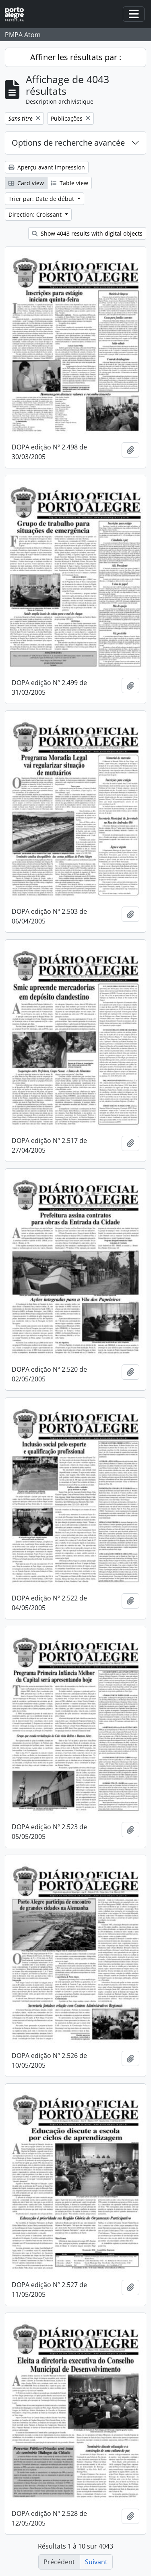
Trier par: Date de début (42, 199)
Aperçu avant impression (46, 167)
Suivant (96, 2561)
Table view (69, 183)
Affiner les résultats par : (75, 57)
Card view (26, 183)
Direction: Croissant (35, 214)
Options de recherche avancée (68, 142)
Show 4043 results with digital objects (87, 233)
